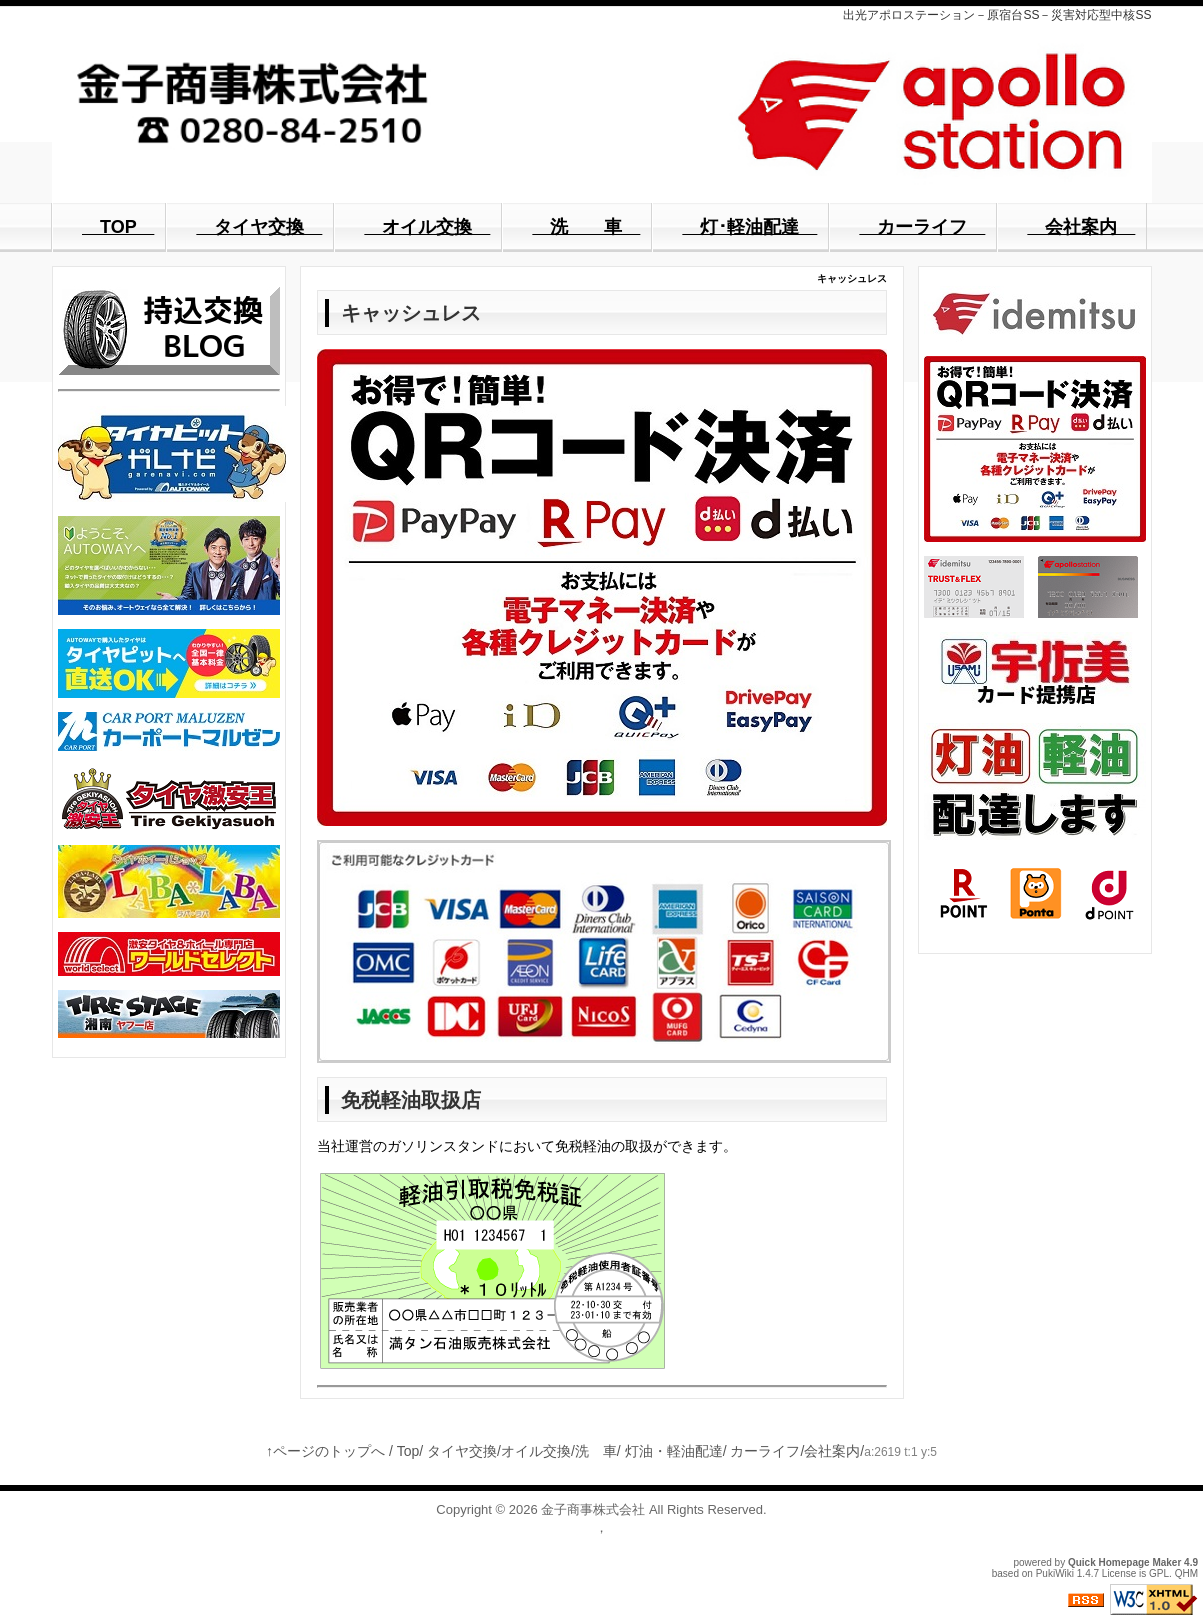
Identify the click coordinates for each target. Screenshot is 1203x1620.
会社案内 (832, 1451)
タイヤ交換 (462, 1451)
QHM (1186, 1573)
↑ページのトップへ (325, 1451)
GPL (1159, 1573)
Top (408, 1451)
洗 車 (596, 1451)
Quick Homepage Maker (1124, 1562)
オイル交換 (536, 1451)
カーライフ (765, 1451)
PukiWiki (1055, 1573)
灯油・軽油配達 (674, 1451)
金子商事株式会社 (593, 1509)
